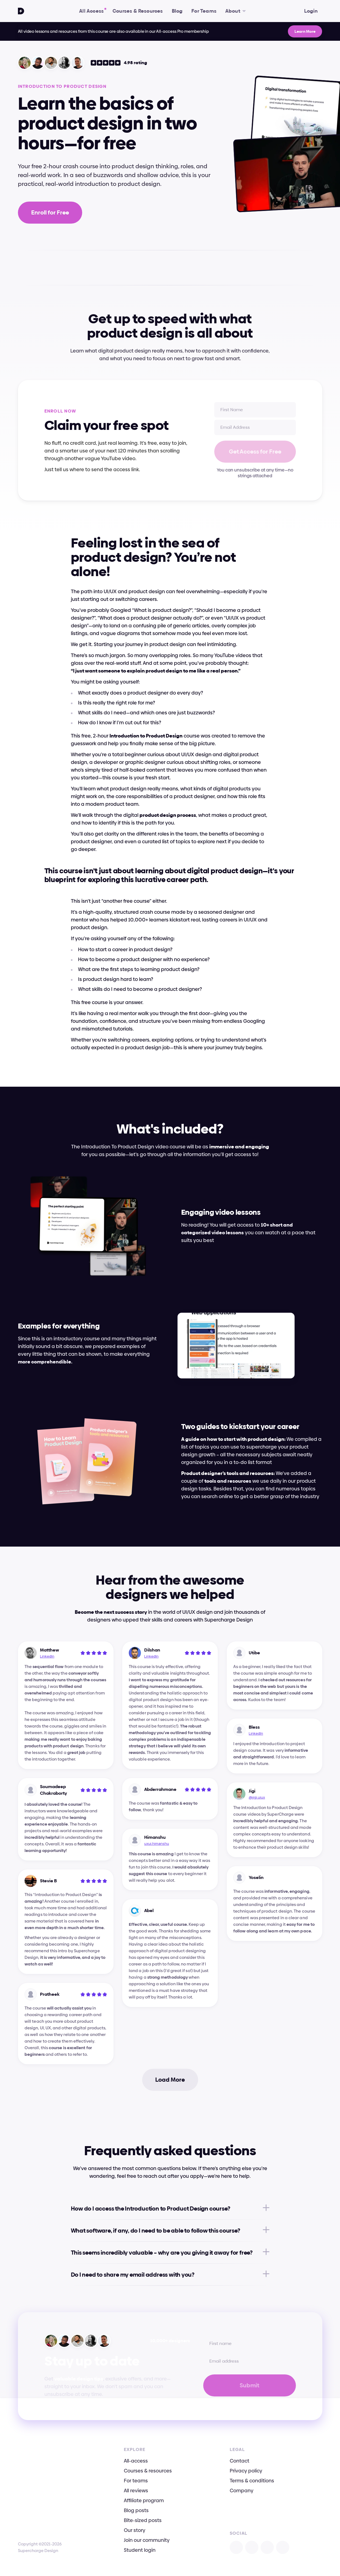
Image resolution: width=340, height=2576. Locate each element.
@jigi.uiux (257, 1797)
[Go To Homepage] (21, 11)
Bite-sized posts (143, 2520)
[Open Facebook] (267, 2547)
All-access (136, 2460)
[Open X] (251, 2547)
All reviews (136, 2490)
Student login (140, 2550)
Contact (239, 2460)
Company (241, 2490)
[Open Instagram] (236, 2547)
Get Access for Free (255, 451)
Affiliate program (144, 2500)
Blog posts (136, 2510)
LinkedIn (47, 1656)
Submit (249, 2385)
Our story (134, 2530)
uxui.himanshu (156, 1843)
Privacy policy (246, 2470)
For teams (136, 2480)
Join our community (147, 2540)
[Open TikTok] (282, 2547)
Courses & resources (148, 2470)
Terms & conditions (252, 2480)
